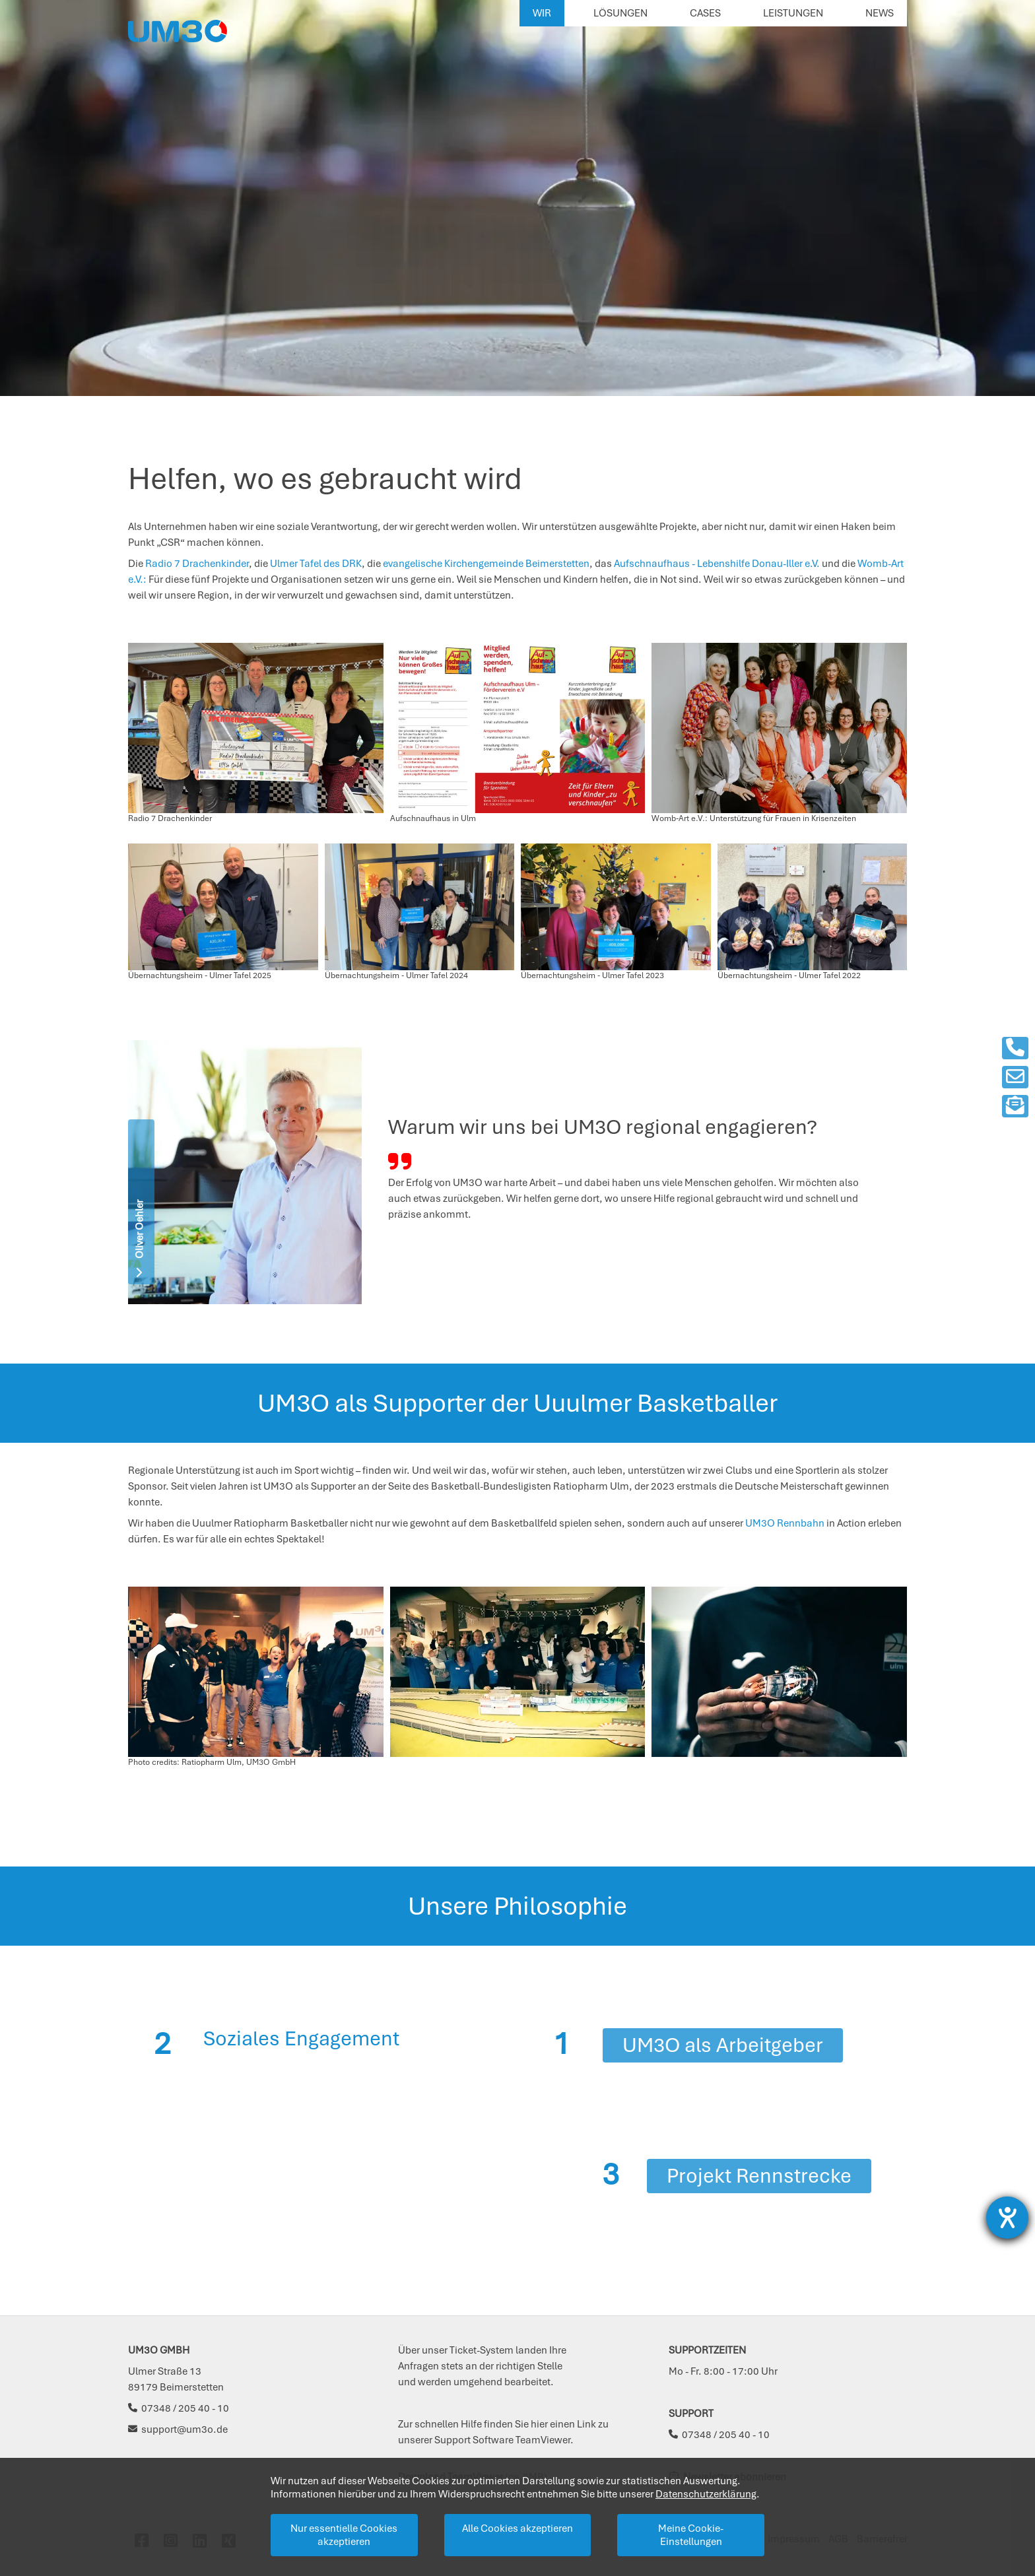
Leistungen (793, 13)
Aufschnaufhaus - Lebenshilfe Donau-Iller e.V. (716, 563)
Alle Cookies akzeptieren (517, 2528)
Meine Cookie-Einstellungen (690, 2535)
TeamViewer (543, 2440)
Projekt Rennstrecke (759, 2176)
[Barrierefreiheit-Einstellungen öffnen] (1007, 2217)
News (879, 13)
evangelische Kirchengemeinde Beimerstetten (486, 563)
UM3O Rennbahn (784, 1523)
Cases (705, 13)
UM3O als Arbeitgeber (722, 2045)
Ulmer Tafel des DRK (315, 563)
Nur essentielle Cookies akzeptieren (343, 2535)
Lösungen (620, 13)
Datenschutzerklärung (705, 2494)
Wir (542, 13)
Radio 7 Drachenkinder (197, 563)
